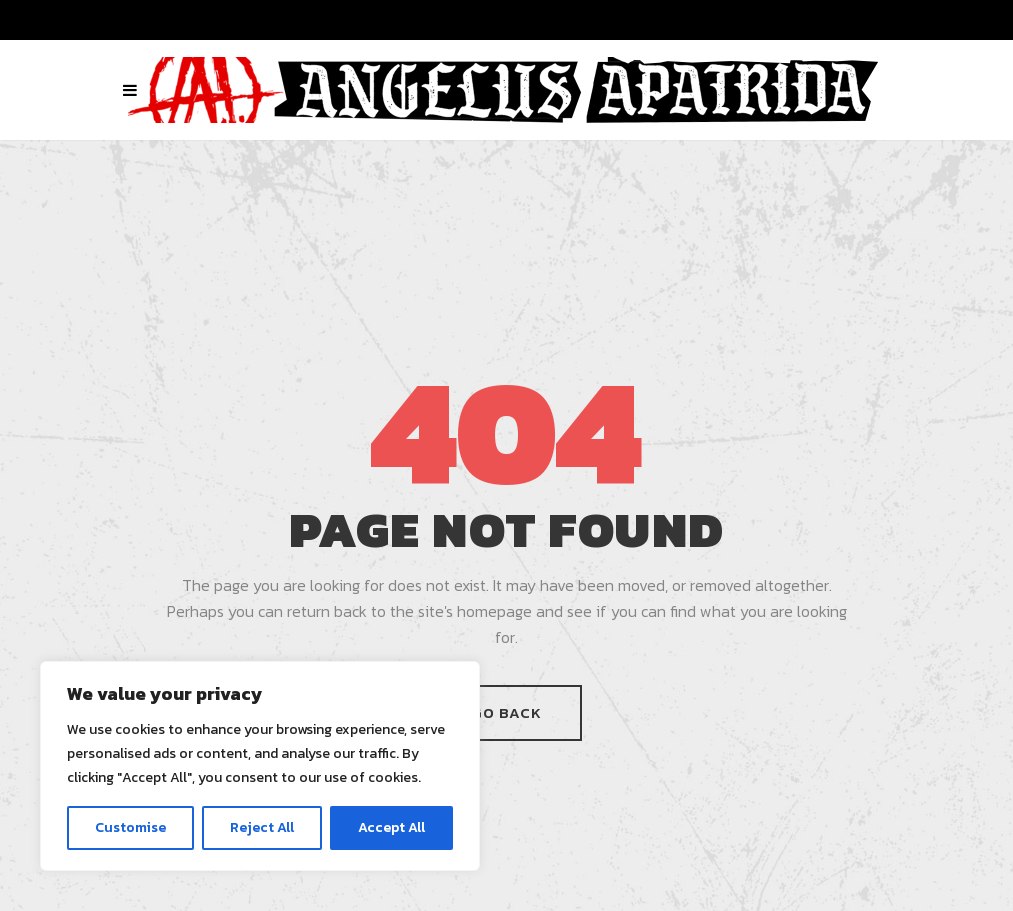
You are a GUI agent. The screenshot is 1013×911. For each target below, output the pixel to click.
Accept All (391, 827)
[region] (260, 766)
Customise (130, 827)
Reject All (262, 827)
